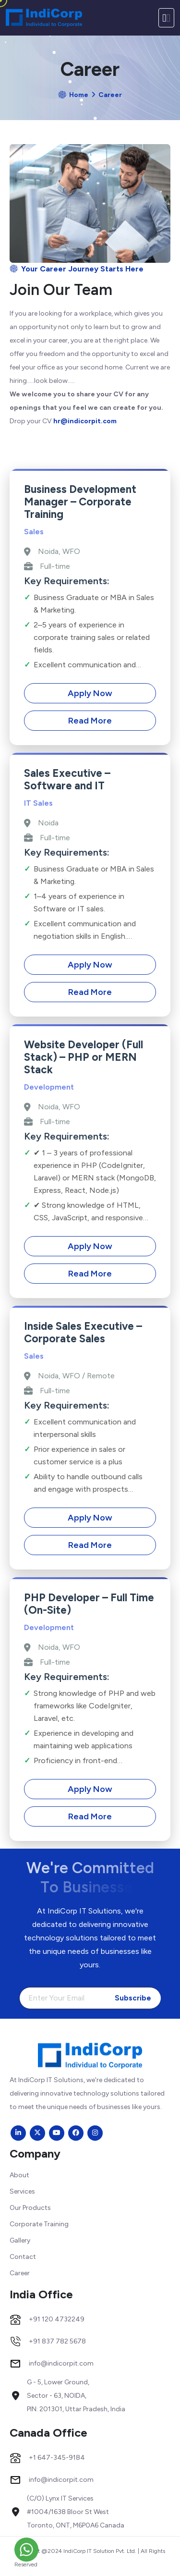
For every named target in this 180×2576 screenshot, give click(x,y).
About (19, 2175)
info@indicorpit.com (61, 2363)
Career (20, 2273)
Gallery (20, 2240)
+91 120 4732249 (56, 2319)
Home (78, 95)
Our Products (30, 2208)
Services (22, 2191)
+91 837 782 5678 (57, 2341)
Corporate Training (39, 2224)
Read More (90, 720)
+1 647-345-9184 (57, 2457)
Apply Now (90, 693)
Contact (23, 2257)
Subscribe (133, 1998)
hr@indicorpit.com (85, 421)
